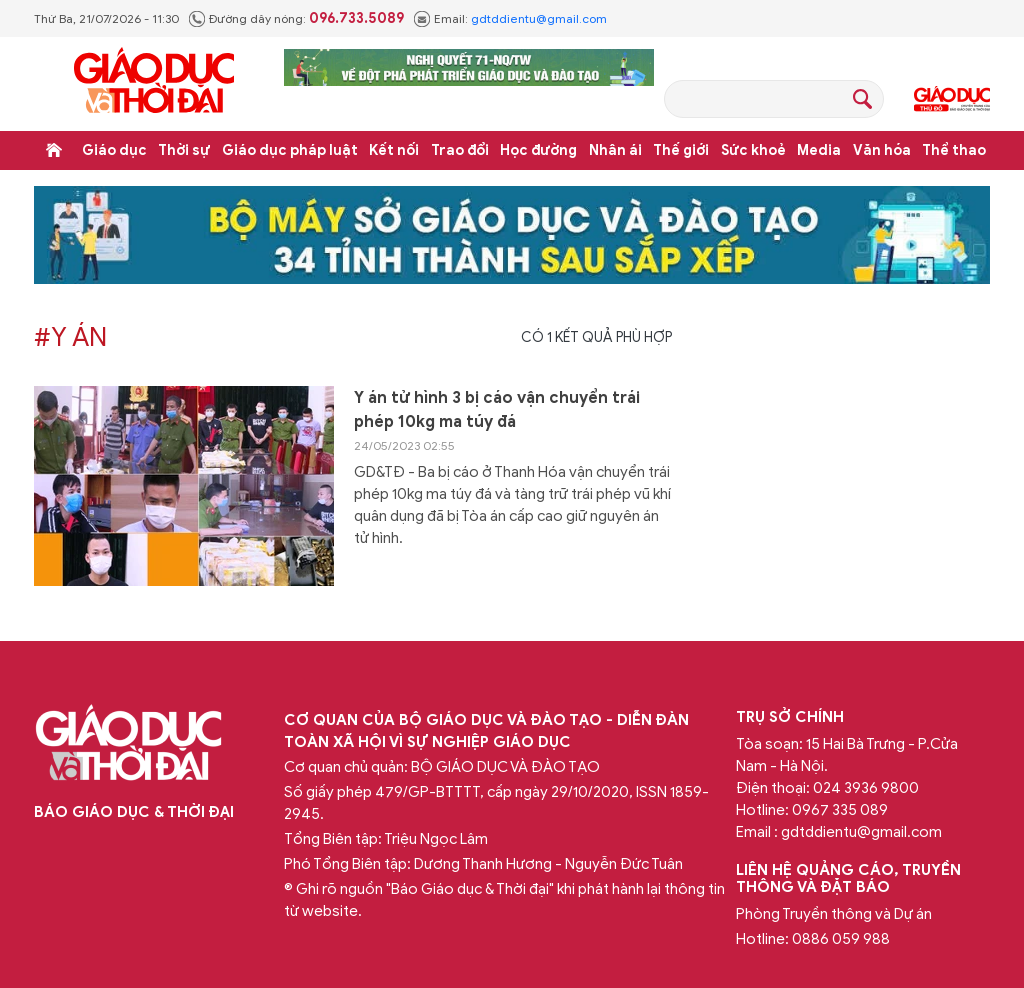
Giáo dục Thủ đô (952, 99)
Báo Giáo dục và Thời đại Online (154, 83)
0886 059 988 (841, 939)
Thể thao (954, 150)
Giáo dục (114, 150)
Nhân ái (615, 150)
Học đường (538, 150)
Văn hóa (882, 150)
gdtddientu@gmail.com (539, 18)
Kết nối (394, 150)
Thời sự (184, 150)
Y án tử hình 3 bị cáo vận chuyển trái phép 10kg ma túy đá (497, 410)
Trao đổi (460, 150)
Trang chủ (54, 150)
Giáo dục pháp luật (290, 150)
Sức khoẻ (753, 150)
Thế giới (681, 150)
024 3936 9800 (866, 788)
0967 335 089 (840, 810)
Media (819, 150)
